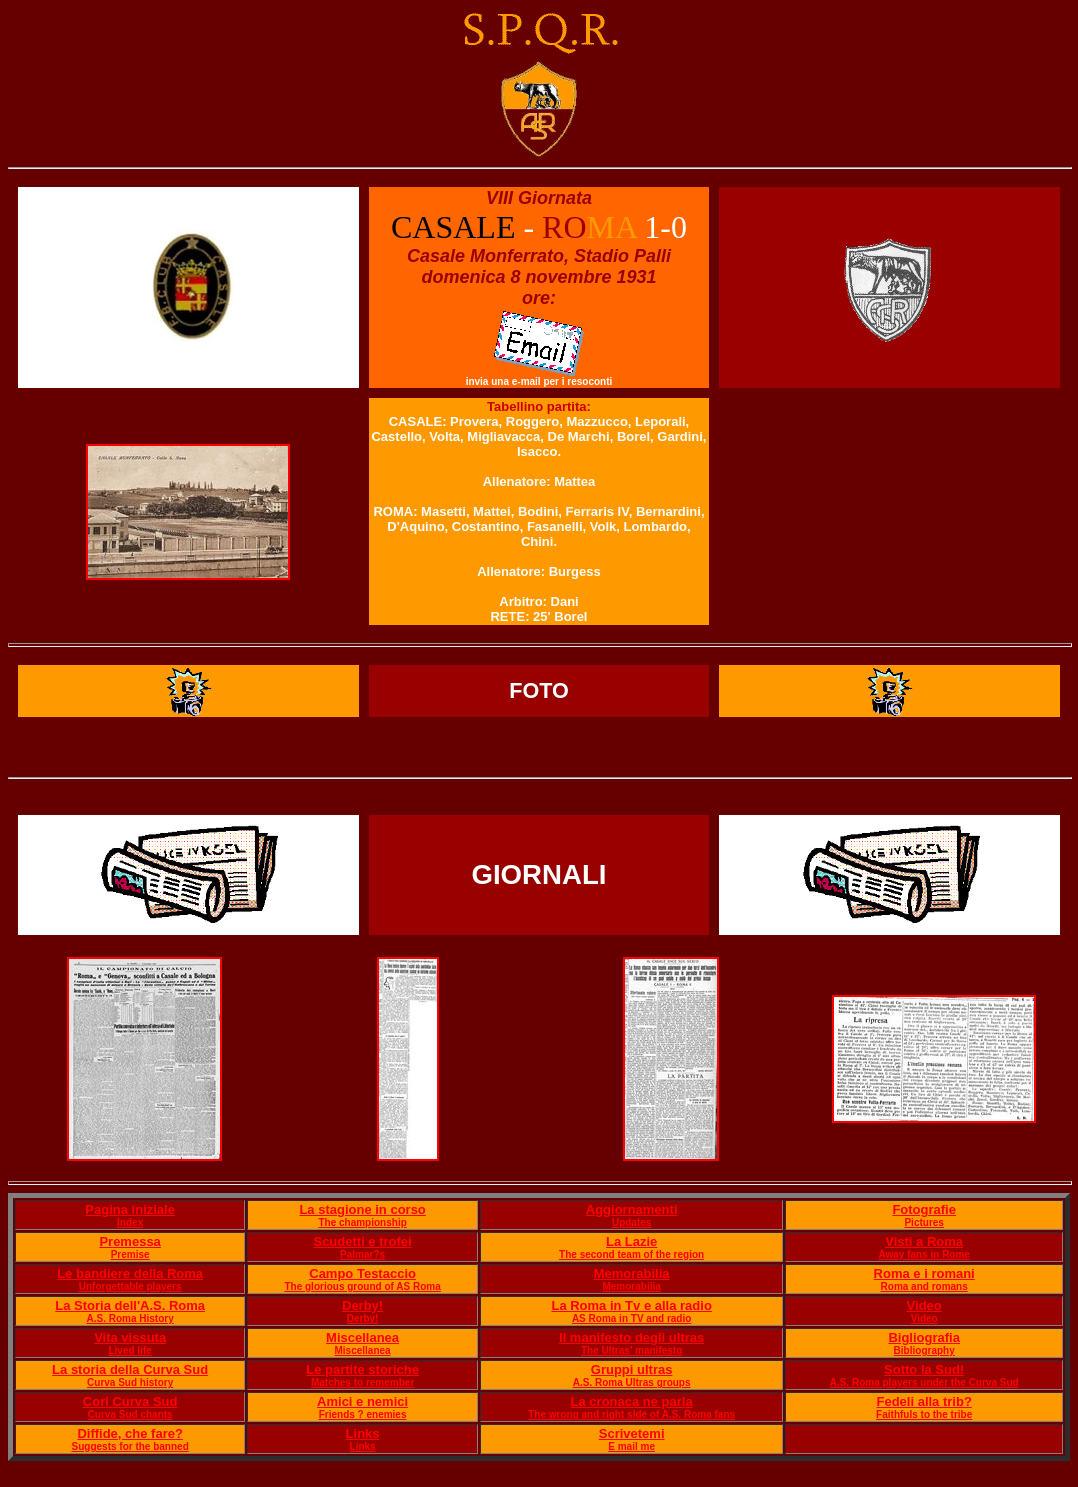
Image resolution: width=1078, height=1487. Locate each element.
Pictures (923, 1222)
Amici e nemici (362, 1401)
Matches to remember (362, 1382)
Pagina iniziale (130, 1209)
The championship (362, 1222)
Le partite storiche (362, 1369)
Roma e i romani (924, 1273)
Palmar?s (362, 1254)
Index (130, 1222)
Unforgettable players (130, 1286)
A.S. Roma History (130, 1318)
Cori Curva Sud (130, 1401)
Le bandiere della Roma (130, 1273)
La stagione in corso (362, 1209)
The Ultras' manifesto (631, 1350)
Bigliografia (924, 1337)
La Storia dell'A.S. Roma (130, 1305)
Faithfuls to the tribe (924, 1414)
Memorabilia (632, 1273)
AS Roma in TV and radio (631, 1318)
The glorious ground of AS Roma (362, 1286)
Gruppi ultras (632, 1369)
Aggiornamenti (632, 1209)
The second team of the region (631, 1254)
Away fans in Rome (924, 1254)
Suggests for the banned (130, 1446)
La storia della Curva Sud (130, 1369)
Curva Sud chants (130, 1414)
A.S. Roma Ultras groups (632, 1382)
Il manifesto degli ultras (631, 1337)
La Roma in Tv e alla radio (631, 1305)
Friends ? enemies (363, 1414)
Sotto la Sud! (924, 1369)
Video (924, 1305)
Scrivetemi (632, 1433)
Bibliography (924, 1350)
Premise (130, 1254)
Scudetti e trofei (362, 1241)
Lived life (129, 1350)
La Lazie (631, 1241)
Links (363, 1433)
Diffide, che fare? (129, 1433)
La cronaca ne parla (632, 1401)
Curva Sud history (130, 1382)
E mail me (631, 1446)
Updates (631, 1222)
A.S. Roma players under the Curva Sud (924, 1382)
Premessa (129, 1241)
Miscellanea (362, 1337)
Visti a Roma (924, 1241)
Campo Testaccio (362, 1273)
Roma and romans (924, 1286)
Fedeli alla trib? (923, 1401)
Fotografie (924, 1209)
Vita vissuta (130, 1337)
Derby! (362, 1305)
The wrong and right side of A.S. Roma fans (631, 1414)
